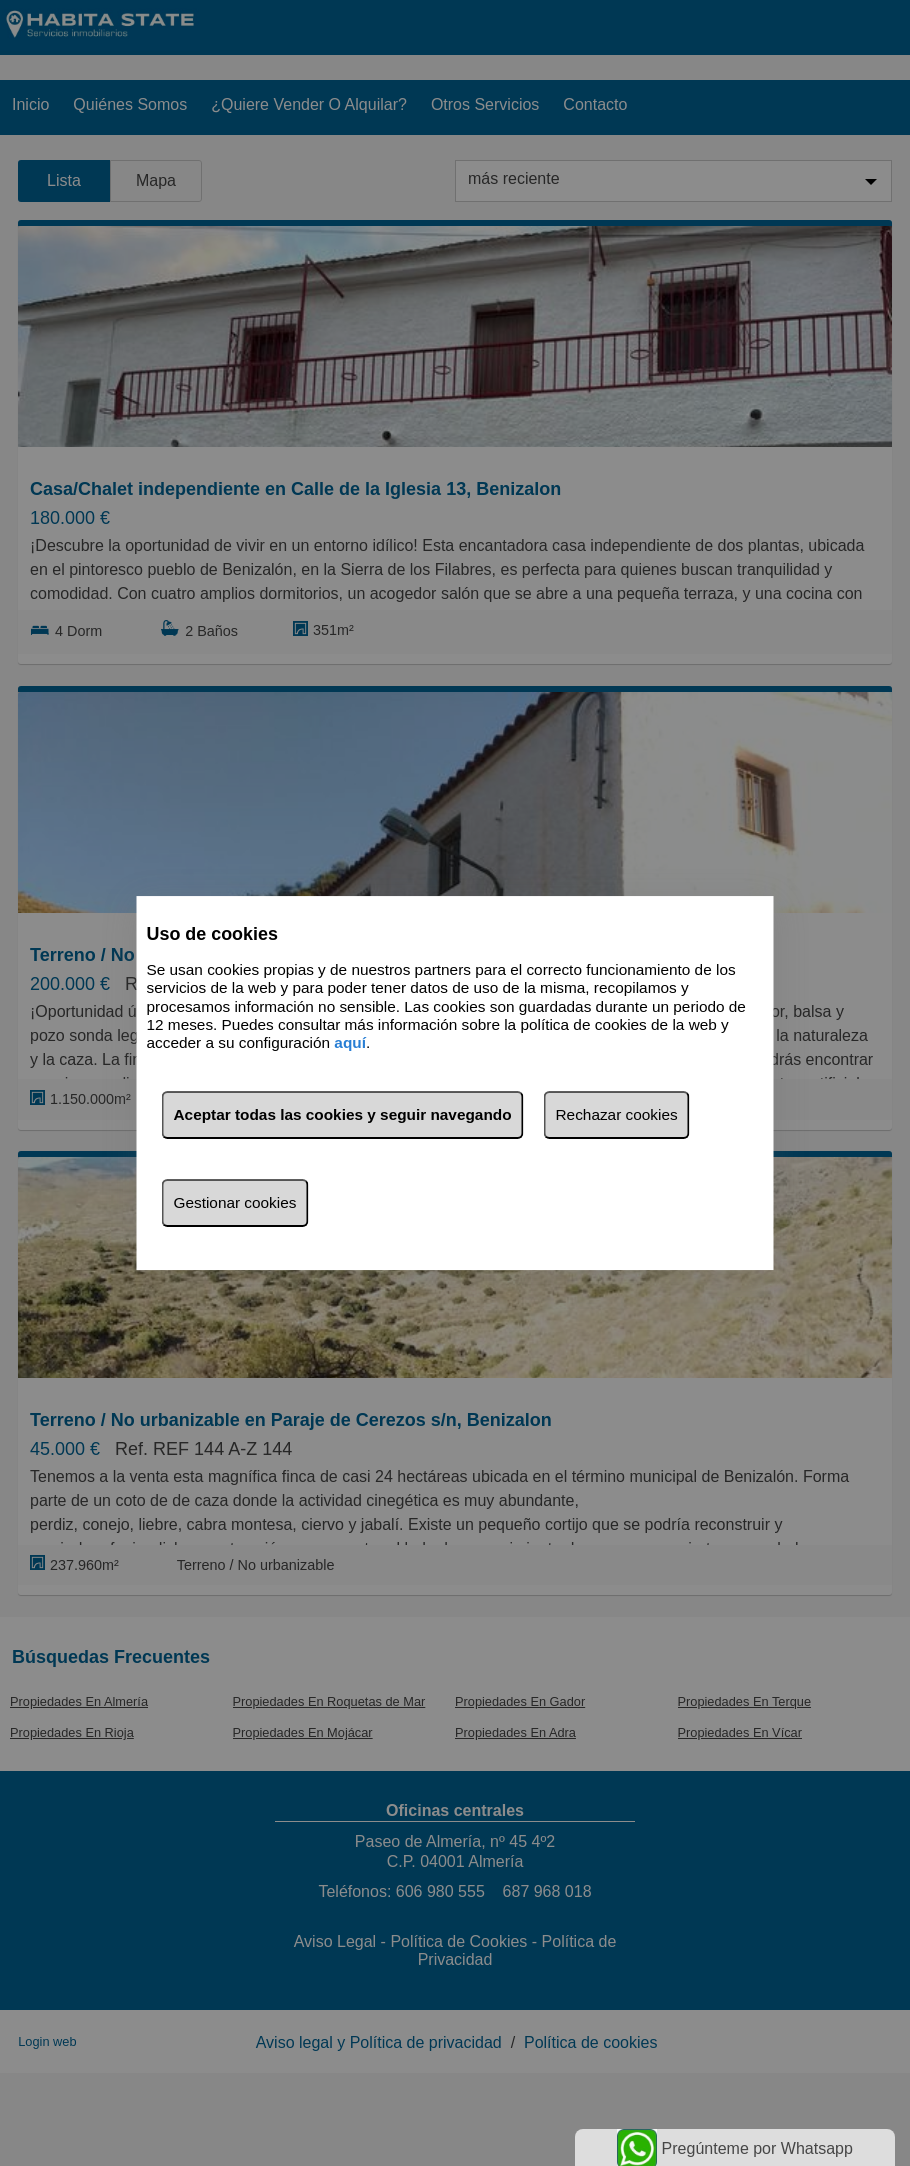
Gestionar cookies (235, 1202)
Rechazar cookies (617, 1114)
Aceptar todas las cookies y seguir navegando (343, 1114)
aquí (350, 1043)
